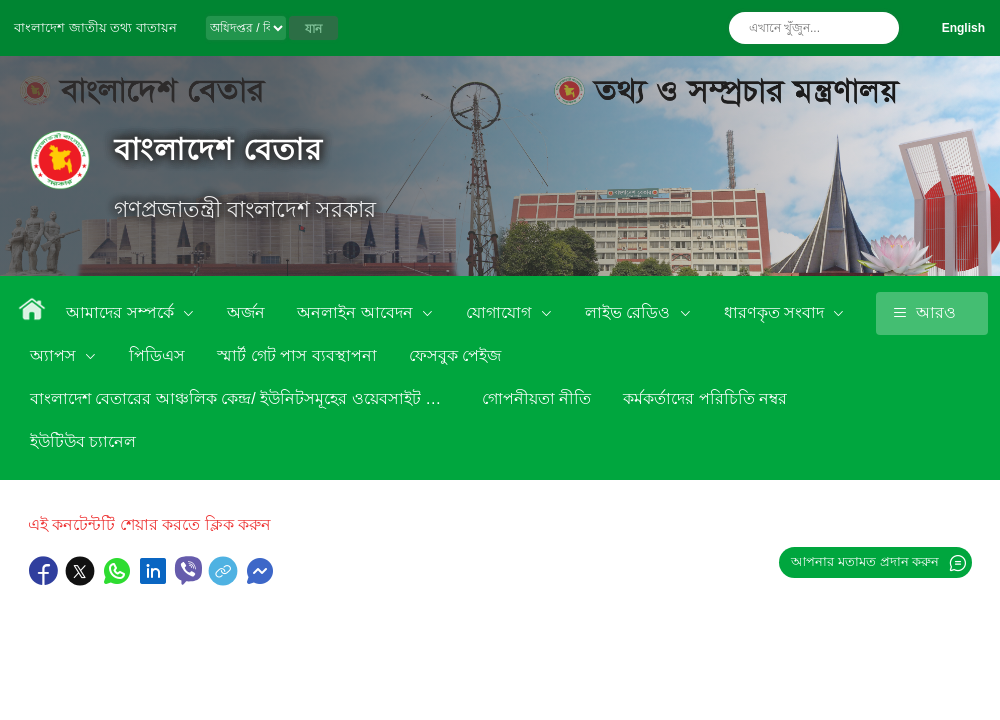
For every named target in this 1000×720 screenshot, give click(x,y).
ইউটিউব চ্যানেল (83, 441)
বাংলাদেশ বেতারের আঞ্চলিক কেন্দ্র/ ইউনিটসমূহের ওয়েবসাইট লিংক (245, 398)
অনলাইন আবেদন (357, 312)
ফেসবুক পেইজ (455, 355)
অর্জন (246, 312)
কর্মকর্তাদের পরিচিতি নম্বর (705, 398)
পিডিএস (157, 355)
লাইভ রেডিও (630, 312)
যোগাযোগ (500, 312)
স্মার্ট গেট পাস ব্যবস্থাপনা (296, 355)
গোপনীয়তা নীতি (536, 398)
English (963, 28)
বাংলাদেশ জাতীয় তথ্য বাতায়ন (95, 27)
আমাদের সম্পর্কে (122, 312)
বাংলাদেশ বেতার (218, 149)
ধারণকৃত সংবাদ (776, 312)
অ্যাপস (55, 355)
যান (313, 29)
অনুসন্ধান (879, 28)
